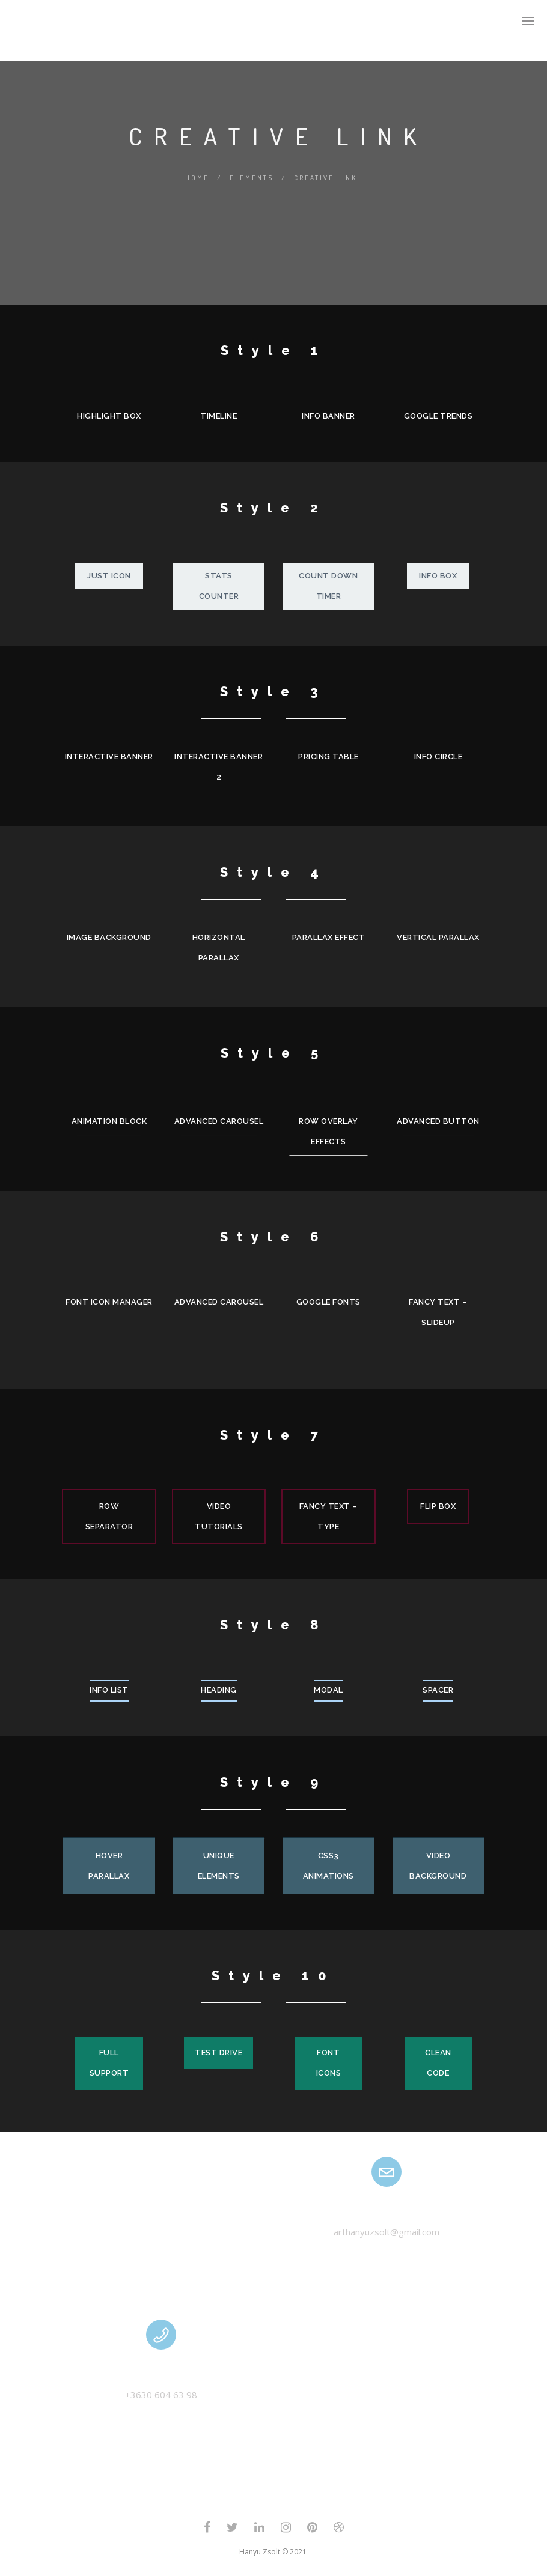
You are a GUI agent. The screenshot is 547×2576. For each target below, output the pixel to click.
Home (197, 178)
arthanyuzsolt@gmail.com (386, 2232)
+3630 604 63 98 (161, 2395)
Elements (252, 178)
